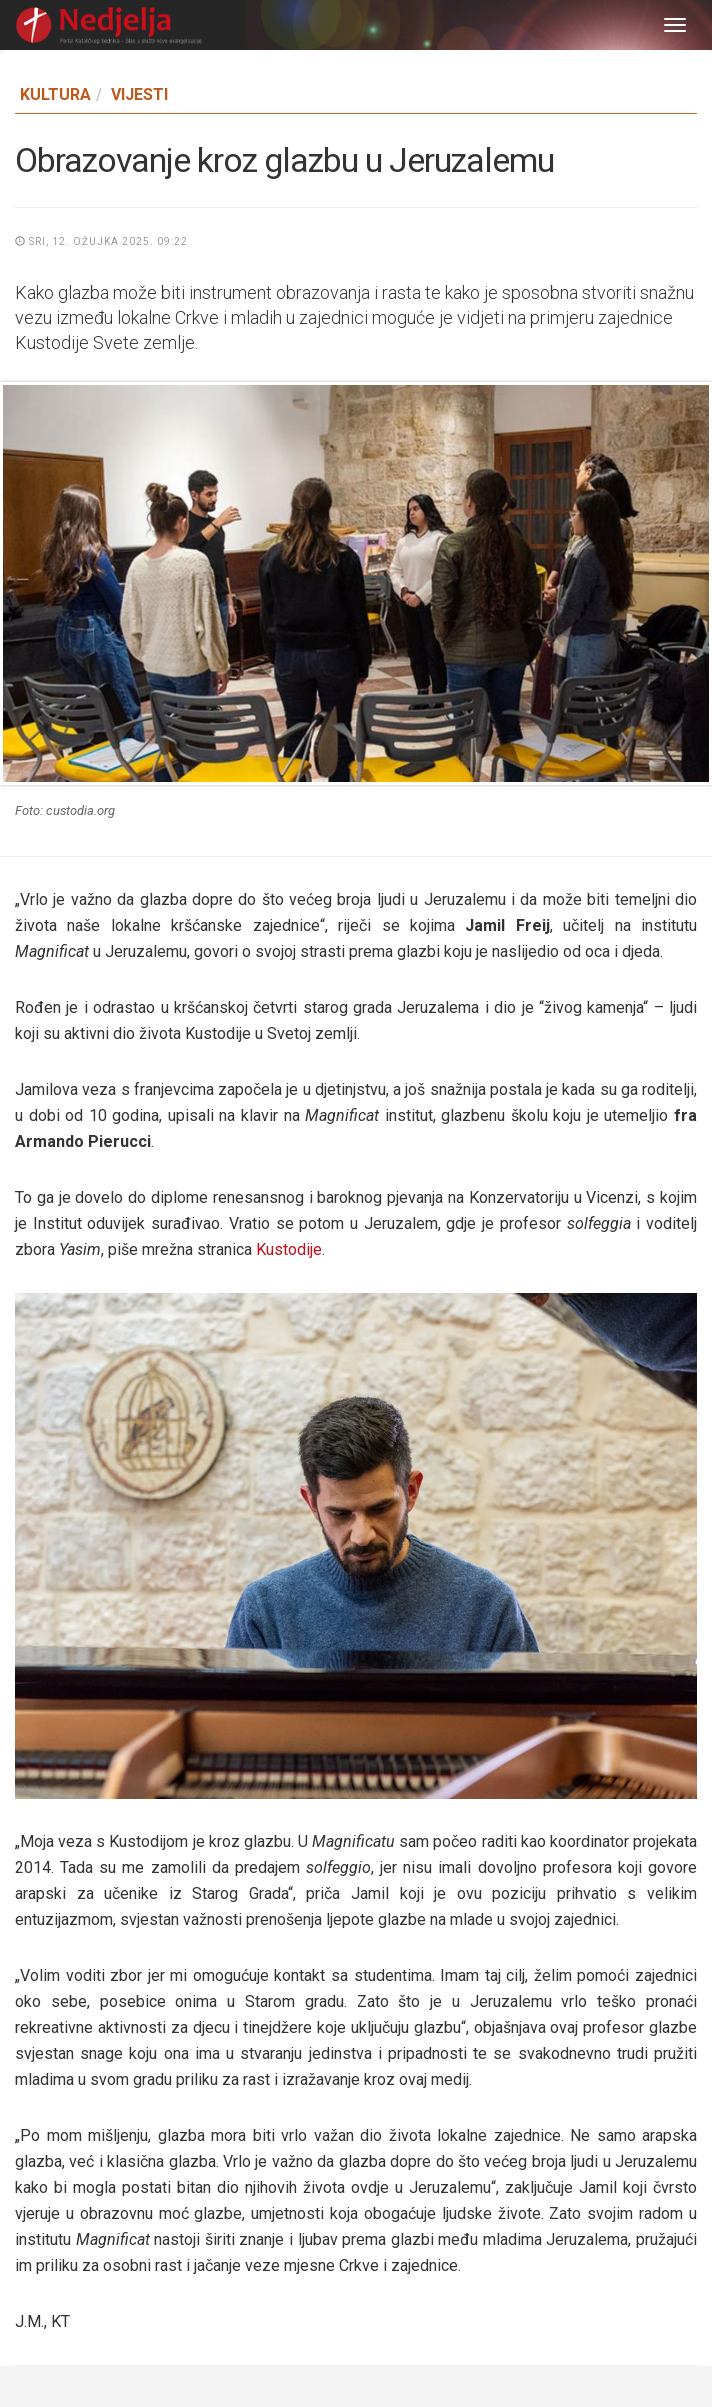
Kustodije (287, 1249)
